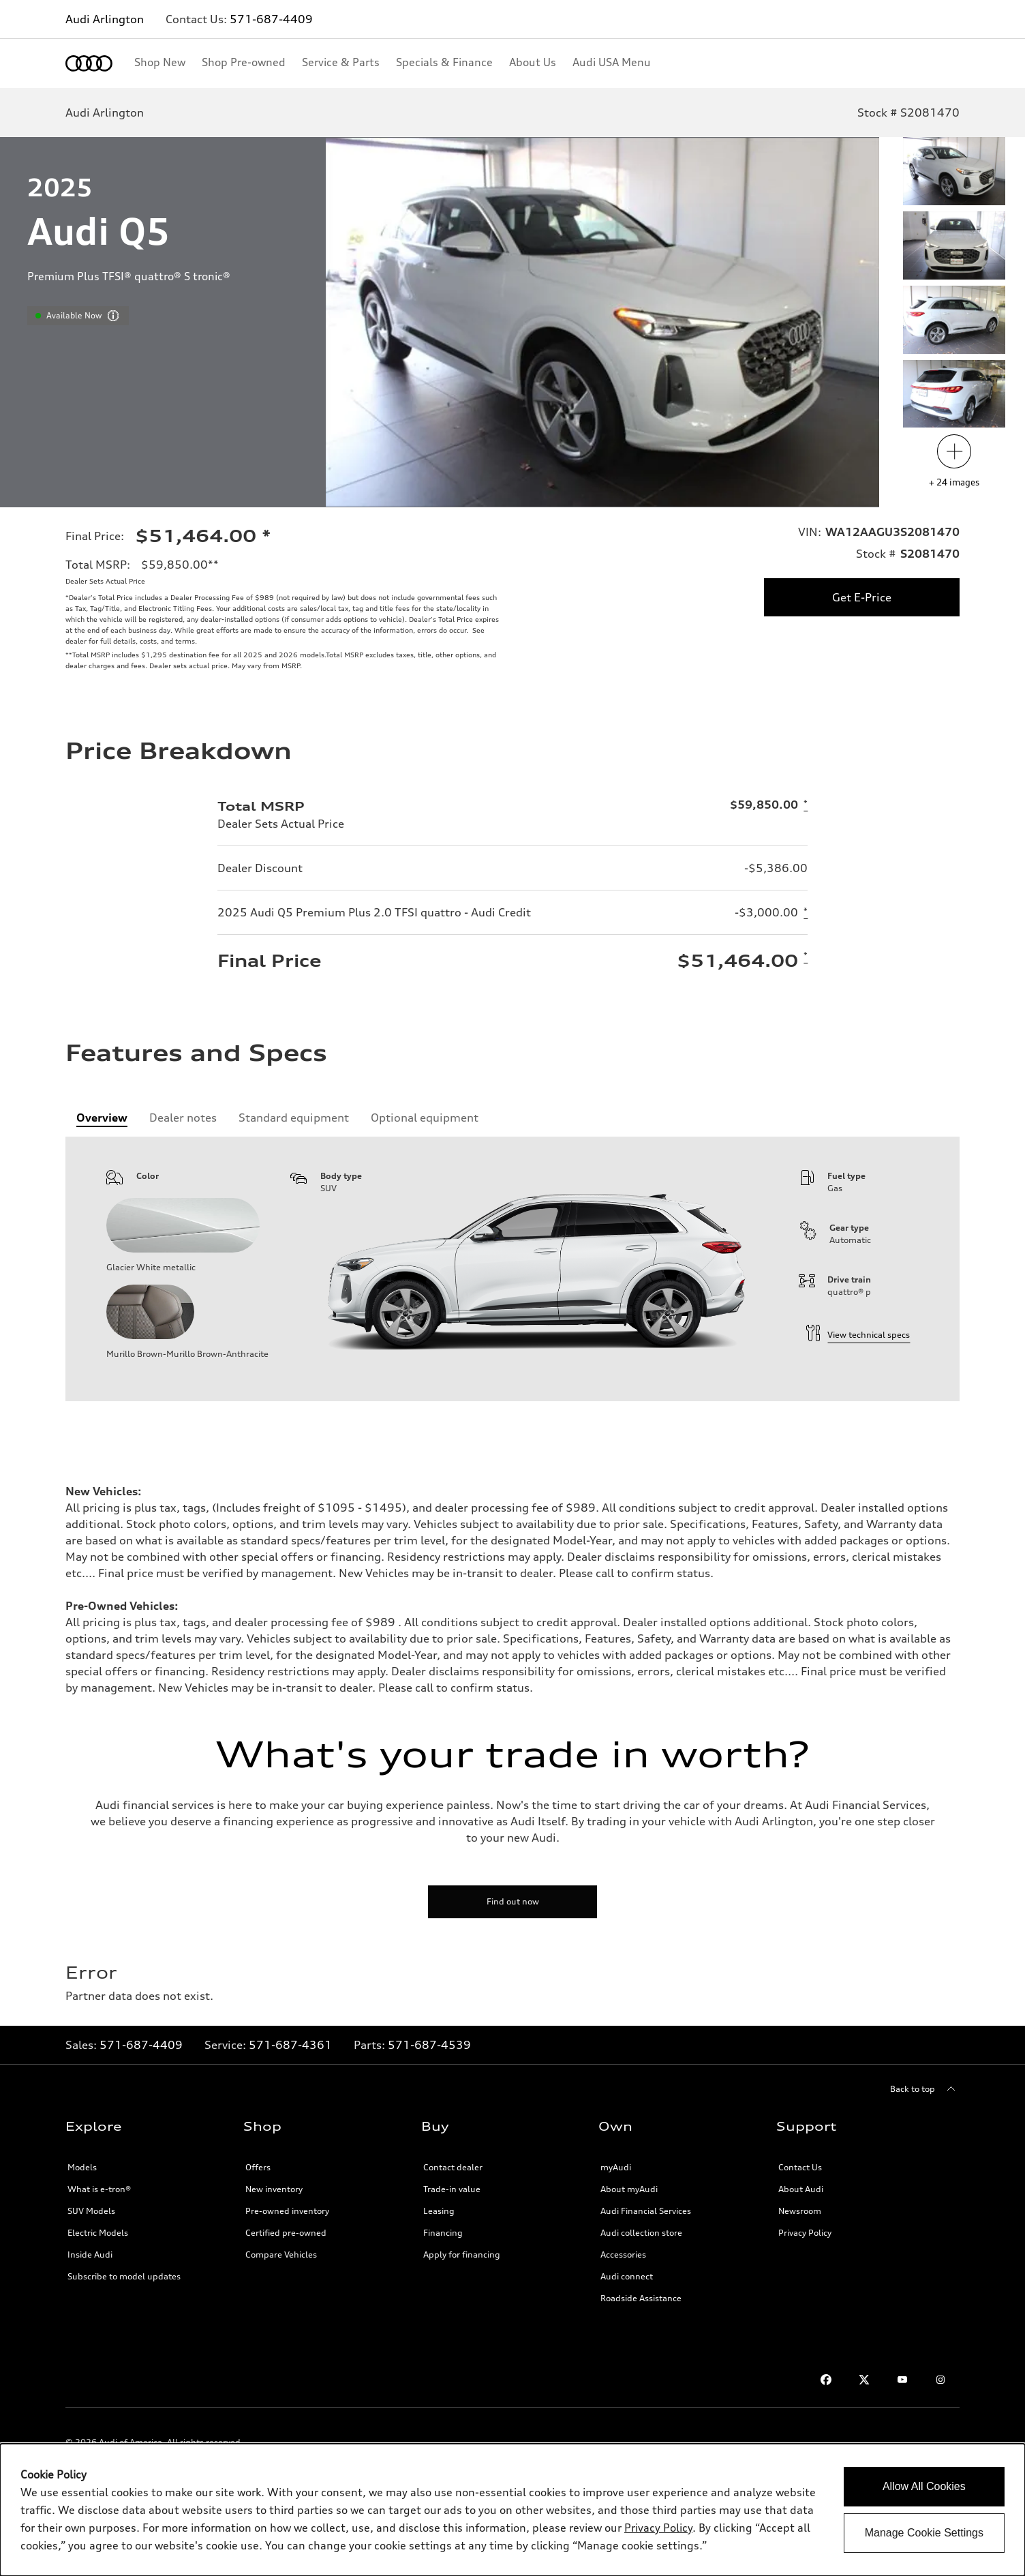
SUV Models (91, 2211)
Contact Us (800, 2167)
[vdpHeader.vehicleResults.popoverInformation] (113, 316)
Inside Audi (89, 2254)
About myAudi (629, 2189)
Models (82, 2167)
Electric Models (97, 2233)
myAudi (615, 2167)
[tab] (101, 1117)
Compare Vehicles (281, 2254)
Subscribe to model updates (124, 2276)
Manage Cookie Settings (924, 2532)
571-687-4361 (290, 2045)
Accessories (623, 2254)
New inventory (274, 2189)
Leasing (439, 2211)
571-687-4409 (271, 19)
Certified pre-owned (285, 2233)
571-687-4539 (429, 2045)
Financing (443, 2233)
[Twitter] (864, 2380)
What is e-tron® (99, 2189)
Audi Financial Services (645, 2211)
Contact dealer (453, 2167)
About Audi (800, 2189)
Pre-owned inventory (287, 2211)
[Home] (88, 63)
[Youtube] (902, 2380)
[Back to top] (925, 2089)
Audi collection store (641, 2233)
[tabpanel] (512, 1269)
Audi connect (626, 2276)
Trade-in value (451, 2189)
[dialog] (512, 2510)
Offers (258, 2167)
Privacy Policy (804, 2233)
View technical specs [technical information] (858, 1335)
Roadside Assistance (641, 2298)
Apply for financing (461, 2254)
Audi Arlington (104, 19)
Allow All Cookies (924, 2486)
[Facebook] (826, 2380)
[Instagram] (940, 2380)
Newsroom (799, 2211)
